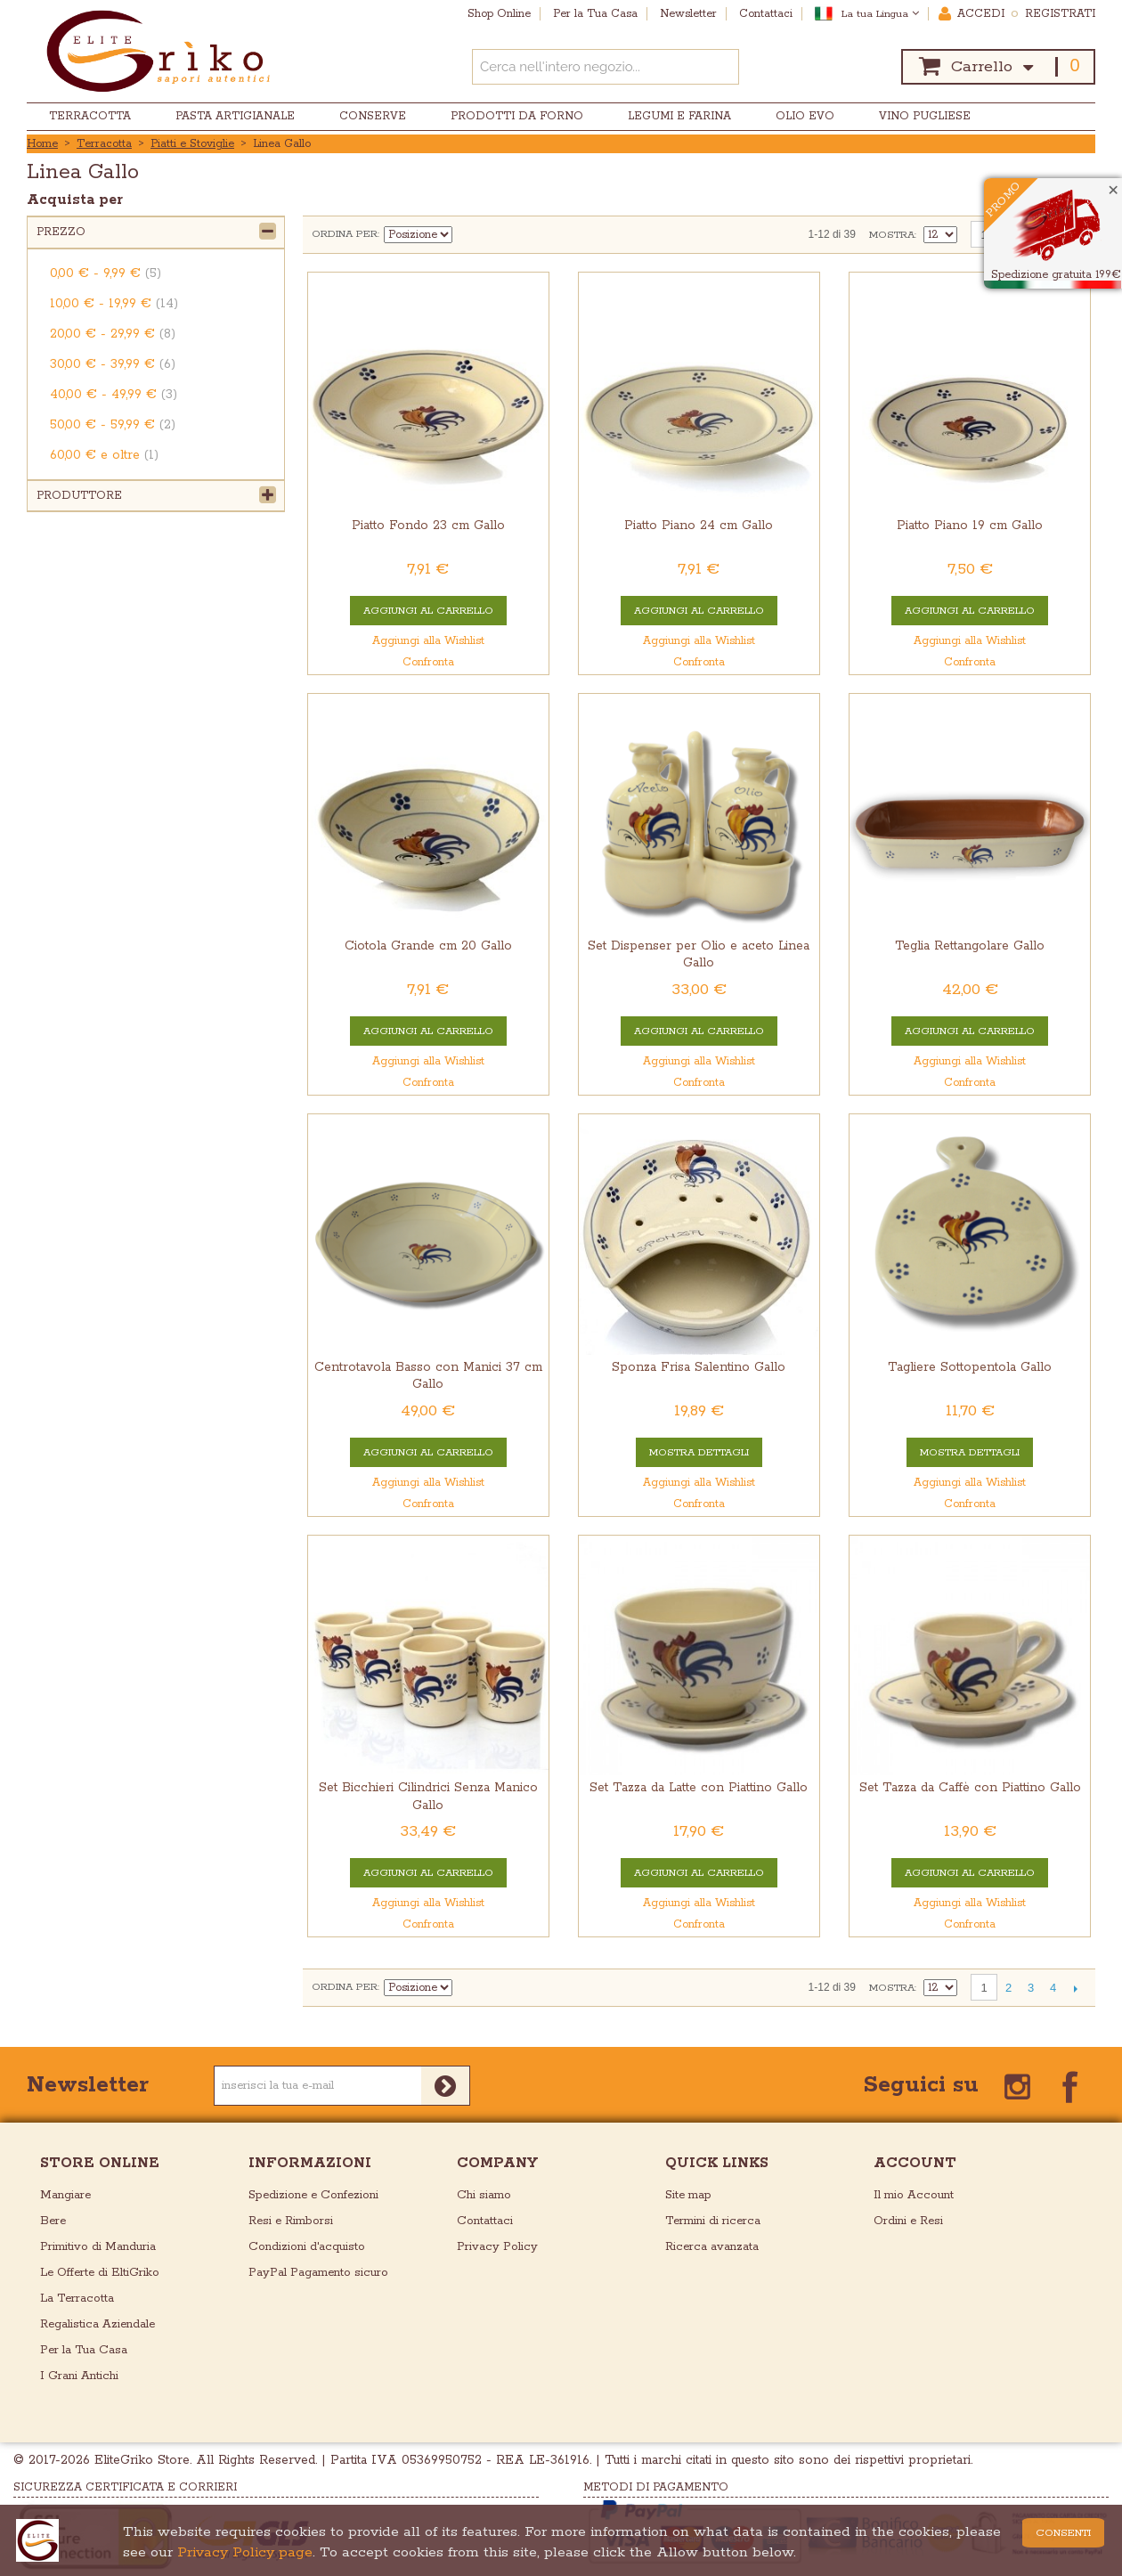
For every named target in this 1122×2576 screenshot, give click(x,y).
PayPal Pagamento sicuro (318, 2272)
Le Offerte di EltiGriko (99, 2272)
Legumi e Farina (679, 116)
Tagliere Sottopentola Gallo (970, 1367)
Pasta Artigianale (235, 116)
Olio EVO (805, 116)
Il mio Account (914, 2195)
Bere (53, 2221)
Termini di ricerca (712, 2221)
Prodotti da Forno (517, 116)
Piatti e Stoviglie (192, 144)
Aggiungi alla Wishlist (428, 641)
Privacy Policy (497, 2246)
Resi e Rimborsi (290, 2221)
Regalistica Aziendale (97, 2324)
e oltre (104, 455)
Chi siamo (484, 2195)
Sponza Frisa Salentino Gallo (698, 1367)
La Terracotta (77, 2298)
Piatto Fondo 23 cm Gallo (428, 526)
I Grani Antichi (79, 2376)
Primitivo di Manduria (98, 2246)
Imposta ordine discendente (468, 234)
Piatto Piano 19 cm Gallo (970, 526)
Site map (688, 2195)
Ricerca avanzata (712, 2246)
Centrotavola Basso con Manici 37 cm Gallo (428, 1375)
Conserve (372, 116)
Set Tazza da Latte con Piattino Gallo (698, 1788)
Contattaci (485, 2221)
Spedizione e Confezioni (313, 2195)
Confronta (428, 662)
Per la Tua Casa (83, 2350)
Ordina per (345, 233)
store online (99, 2163)
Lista (530, 234)
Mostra (892, 234)
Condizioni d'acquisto (306, 2246)
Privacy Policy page (245, 2552)
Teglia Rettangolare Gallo (970, 946)
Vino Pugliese (925, 116)
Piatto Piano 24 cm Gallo (698, 526)
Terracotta (90, 116)
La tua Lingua (880, 13)
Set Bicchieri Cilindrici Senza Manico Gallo (428, 1796)
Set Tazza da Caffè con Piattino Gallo (970, 1788)
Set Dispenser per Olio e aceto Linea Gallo (698, 954)
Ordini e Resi (908, 2221)
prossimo (1075, 1988)
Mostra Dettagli (699, 1452)
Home (42, 144)
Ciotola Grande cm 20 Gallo (428, 946)
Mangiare (65, 2195)
